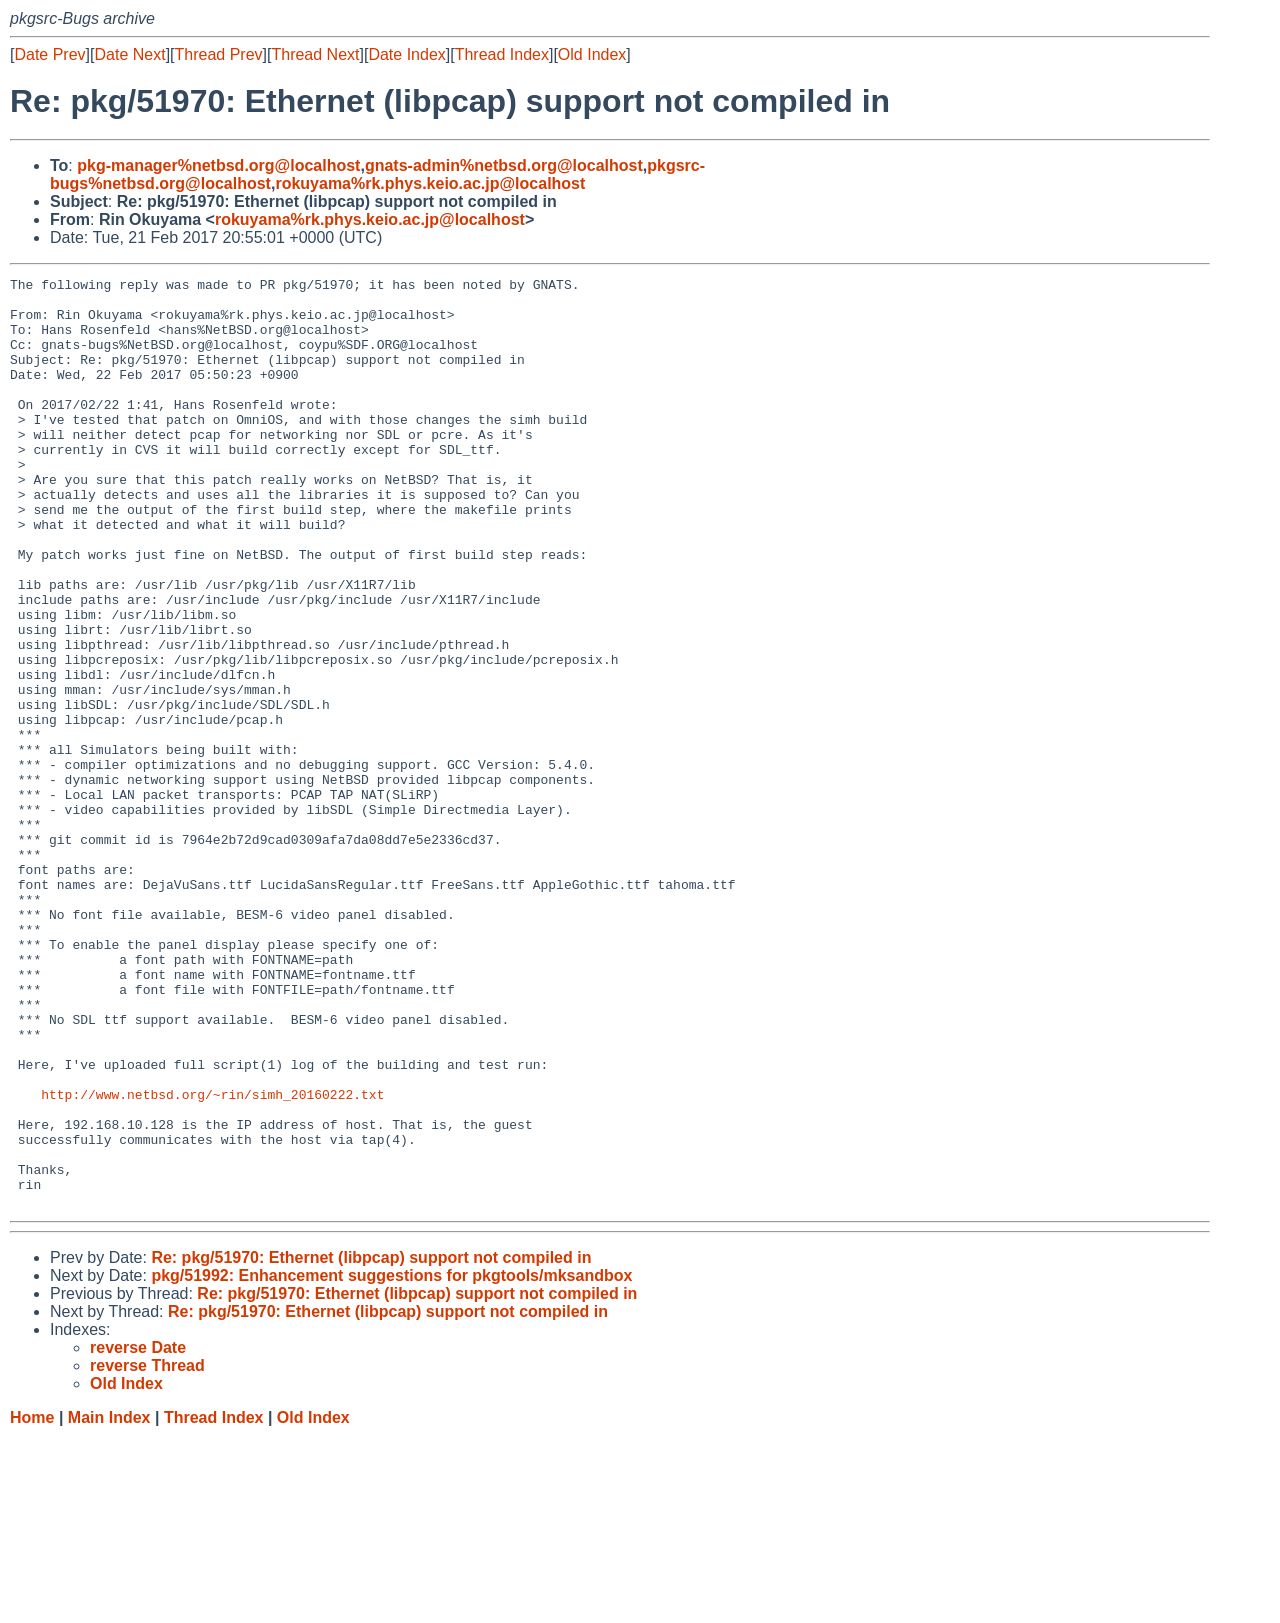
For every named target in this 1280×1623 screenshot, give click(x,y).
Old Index (592, 54)
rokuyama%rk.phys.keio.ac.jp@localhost (430, 183)
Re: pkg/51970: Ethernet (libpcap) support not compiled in (371, 1443)
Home (32, 1603)
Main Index (109, 1603)
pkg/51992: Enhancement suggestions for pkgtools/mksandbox (391, 1461)
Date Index (406, 54)
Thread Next (315, 54)
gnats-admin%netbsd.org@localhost (504, 165)
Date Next (129, 54)
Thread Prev (219, 54)
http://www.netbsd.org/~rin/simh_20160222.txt (212, 1259)
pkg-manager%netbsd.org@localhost (218, 165)
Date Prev (49, 54)
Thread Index (502, 54)
